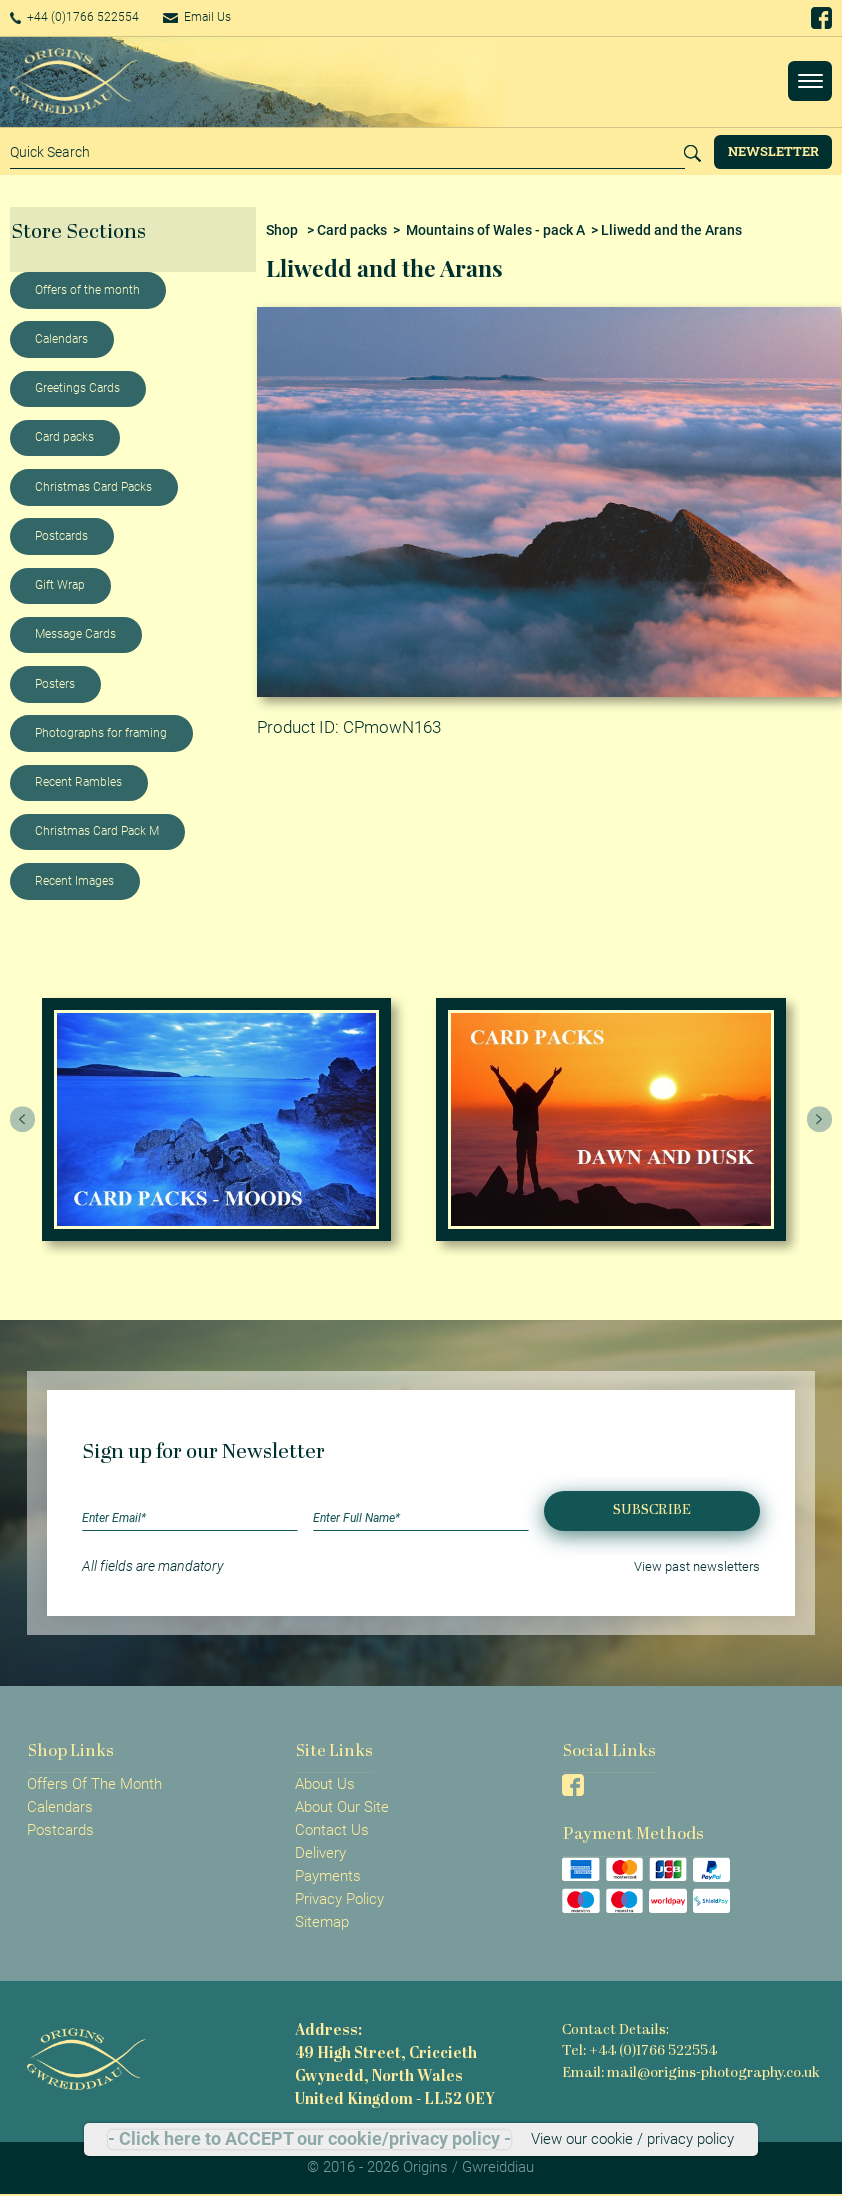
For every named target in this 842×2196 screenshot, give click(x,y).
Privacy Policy (339, 1899)
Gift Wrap (60, 585)
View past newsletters (692, 1566)
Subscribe (652, 1510)
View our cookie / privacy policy (632, 2139)
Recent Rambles (78, 782)
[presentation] (23, 1119)
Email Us (224, 17)
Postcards (61, 536)
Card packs (64, 437)
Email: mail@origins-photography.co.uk (692, 2072)
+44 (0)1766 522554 (84, 17)
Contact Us (332, 1830)
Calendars (61, 339)
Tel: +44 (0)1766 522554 (638, 2051)
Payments (328, 1876)
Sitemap (322, 1922)
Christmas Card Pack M (97, 831)
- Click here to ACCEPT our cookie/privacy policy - (309, 2139)
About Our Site (342, 1807)
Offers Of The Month (94, 1784)
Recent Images (74, 881)
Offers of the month (87, 290)
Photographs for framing (101, 733)
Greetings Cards (77, 388)
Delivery (320, 1853)
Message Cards (75, 634)
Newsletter (773, 151)
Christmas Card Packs (93, 487)
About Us (325, 1784)
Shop (282, 230)
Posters (55, 684)
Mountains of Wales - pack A (495, 230)
